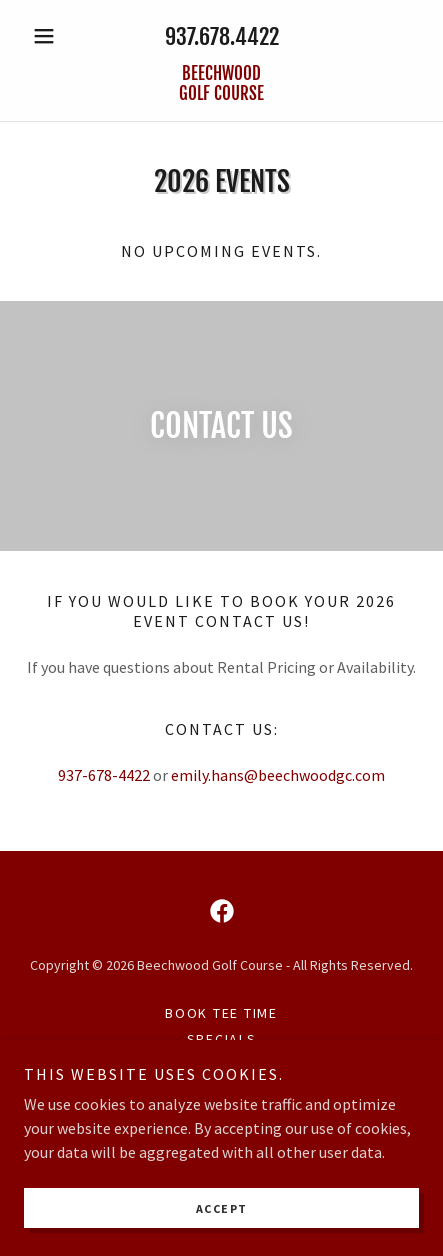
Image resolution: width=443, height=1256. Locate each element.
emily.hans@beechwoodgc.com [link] (278, 775)
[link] (221, 84)
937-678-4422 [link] (104, 775)
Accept (222, 1208)
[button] (53, 36)
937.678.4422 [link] (222, 36)
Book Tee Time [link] (221, 1013)
